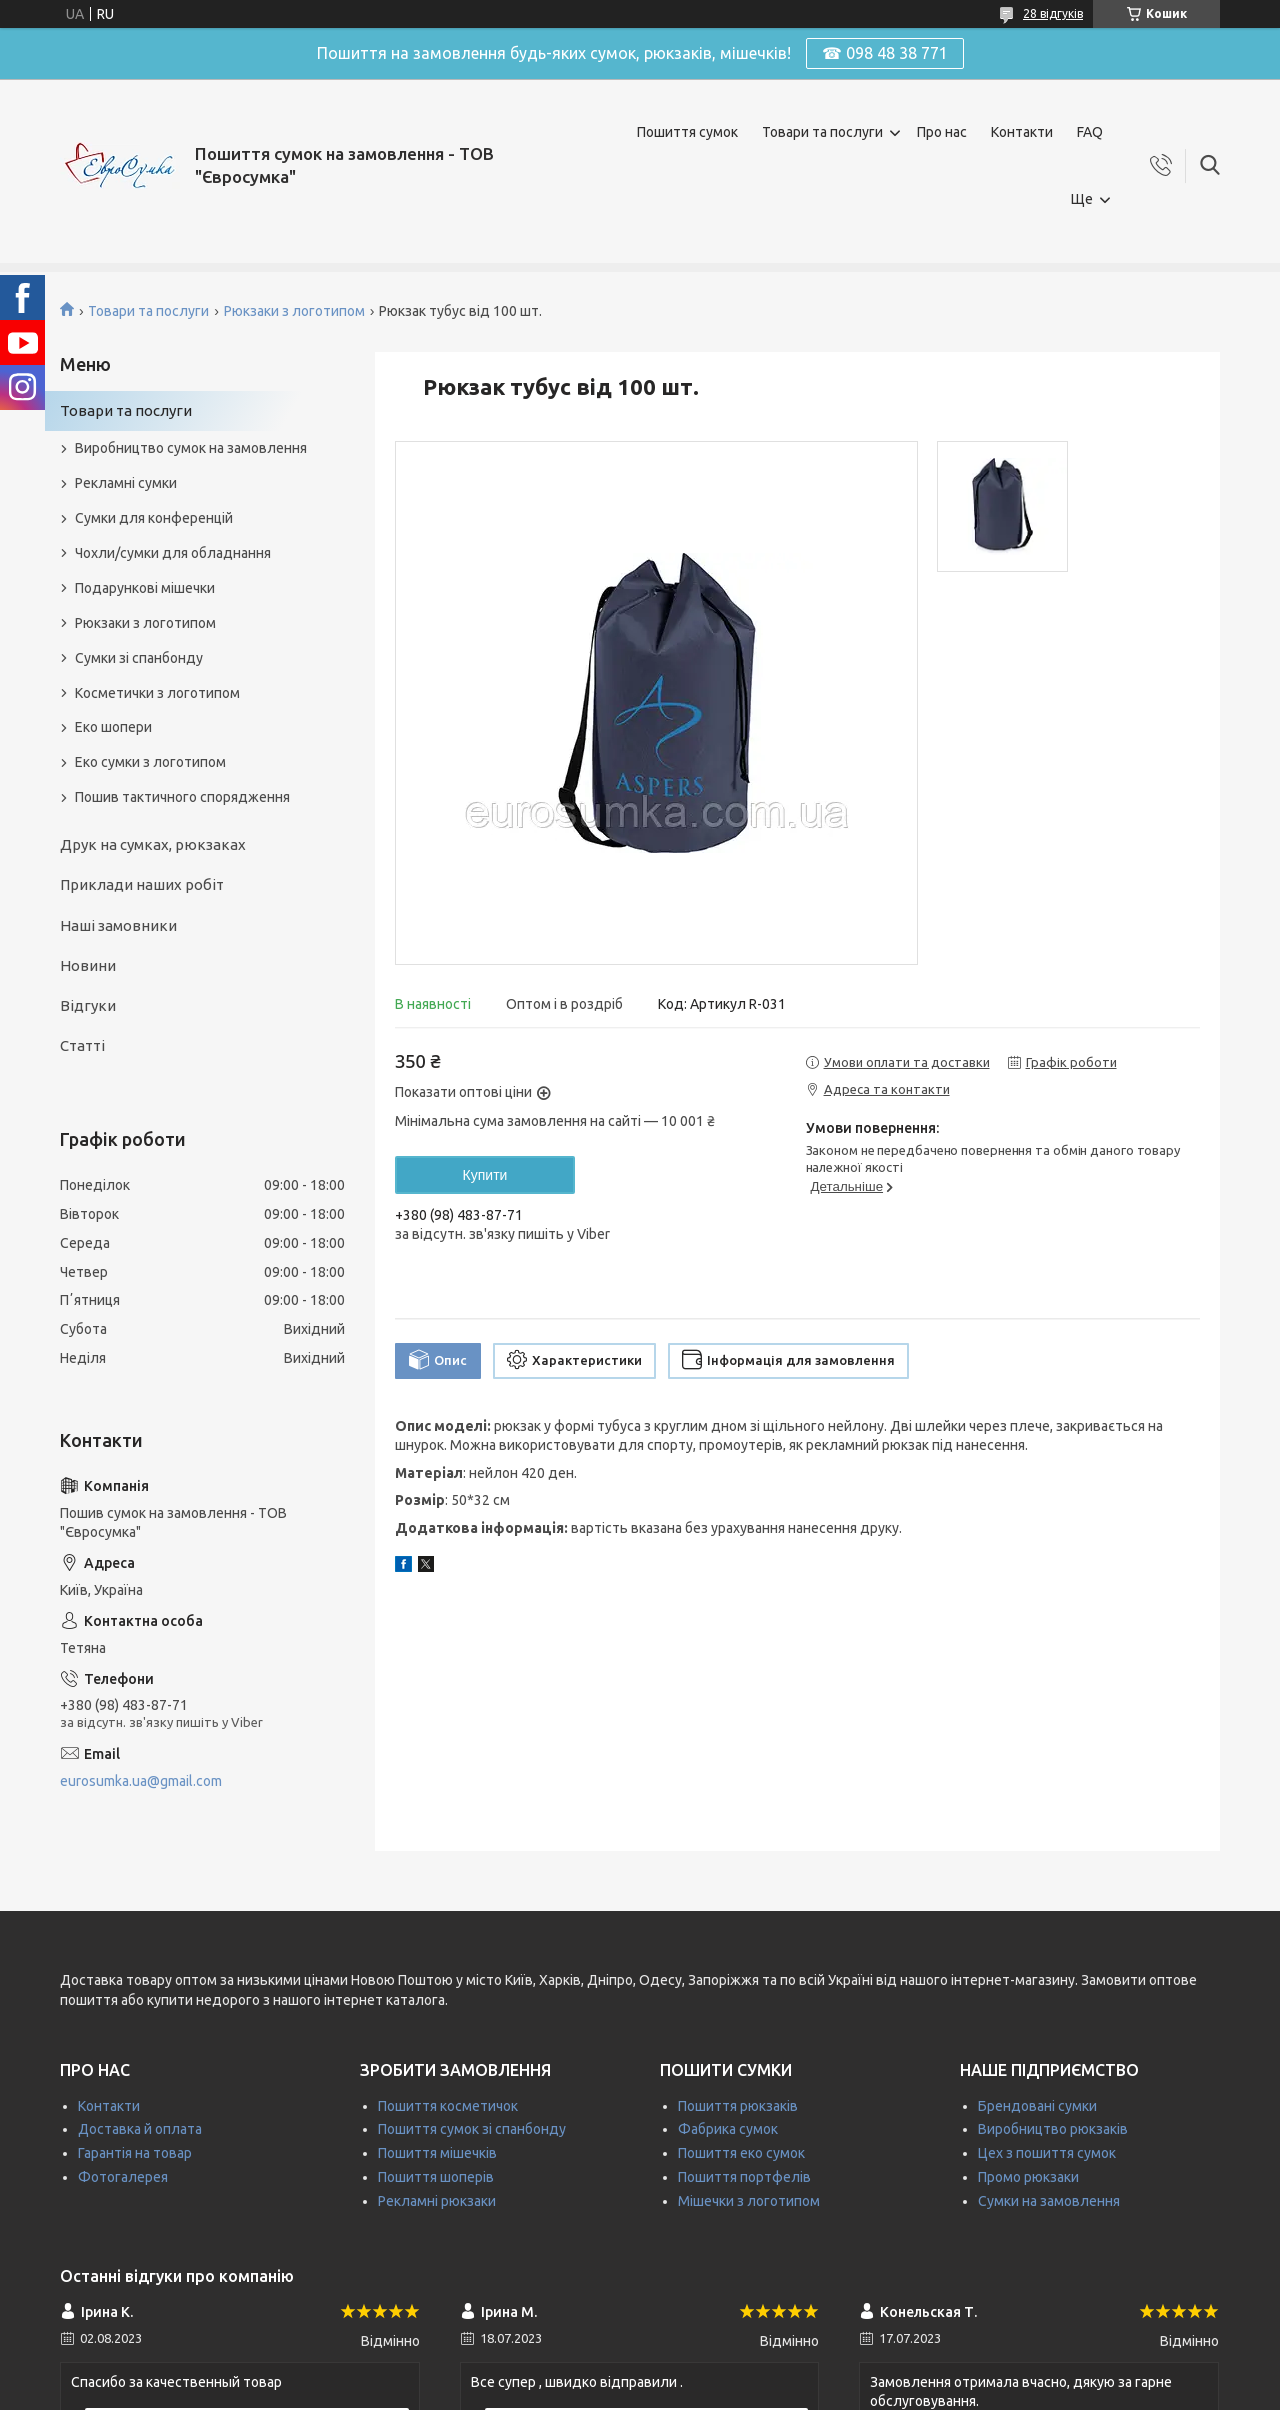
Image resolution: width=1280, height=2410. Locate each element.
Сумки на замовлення (1049, 2201)
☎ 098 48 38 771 (885, 53)
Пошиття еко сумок (741, 2153)
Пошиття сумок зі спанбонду (472, 2129)
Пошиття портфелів (744, 2177)
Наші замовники (118, 925)
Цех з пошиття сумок (1047, 2153)
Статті (82, 1045)
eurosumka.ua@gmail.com (141, 1781)
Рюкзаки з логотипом (294, 311)
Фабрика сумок (728, 2129)
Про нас (942, 132)
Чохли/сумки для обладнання (173, 553)
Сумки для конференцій (154, 518)
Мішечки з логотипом (749, 2201)
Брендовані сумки (1037, 2106)
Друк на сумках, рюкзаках (153, 844)
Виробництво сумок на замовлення (191, 448)
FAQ (1090, 132)
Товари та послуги (822, 132)
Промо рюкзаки (1028, 2177)
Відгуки (88, 1005)
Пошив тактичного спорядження (182, 797)
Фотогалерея (123, 2177)
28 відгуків (1053, 13)
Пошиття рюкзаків (738, 2106)
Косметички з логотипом (157, 693)
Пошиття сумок (687, 132)
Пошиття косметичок (448, 2106)
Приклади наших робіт (142, 884)
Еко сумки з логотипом (150, 762)
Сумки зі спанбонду (139, 658)
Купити (485, 1175)
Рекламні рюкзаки (437, 2201)
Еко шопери (113, 727)
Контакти (1022, 132)
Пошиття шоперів (436, 2177)
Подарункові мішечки (145, 588)
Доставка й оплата (140, 2129)
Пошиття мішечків (437, 2153)
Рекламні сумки (126, 483)
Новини (88, 965)
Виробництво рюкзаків (1053, 2129)
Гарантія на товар (135, 2153)
